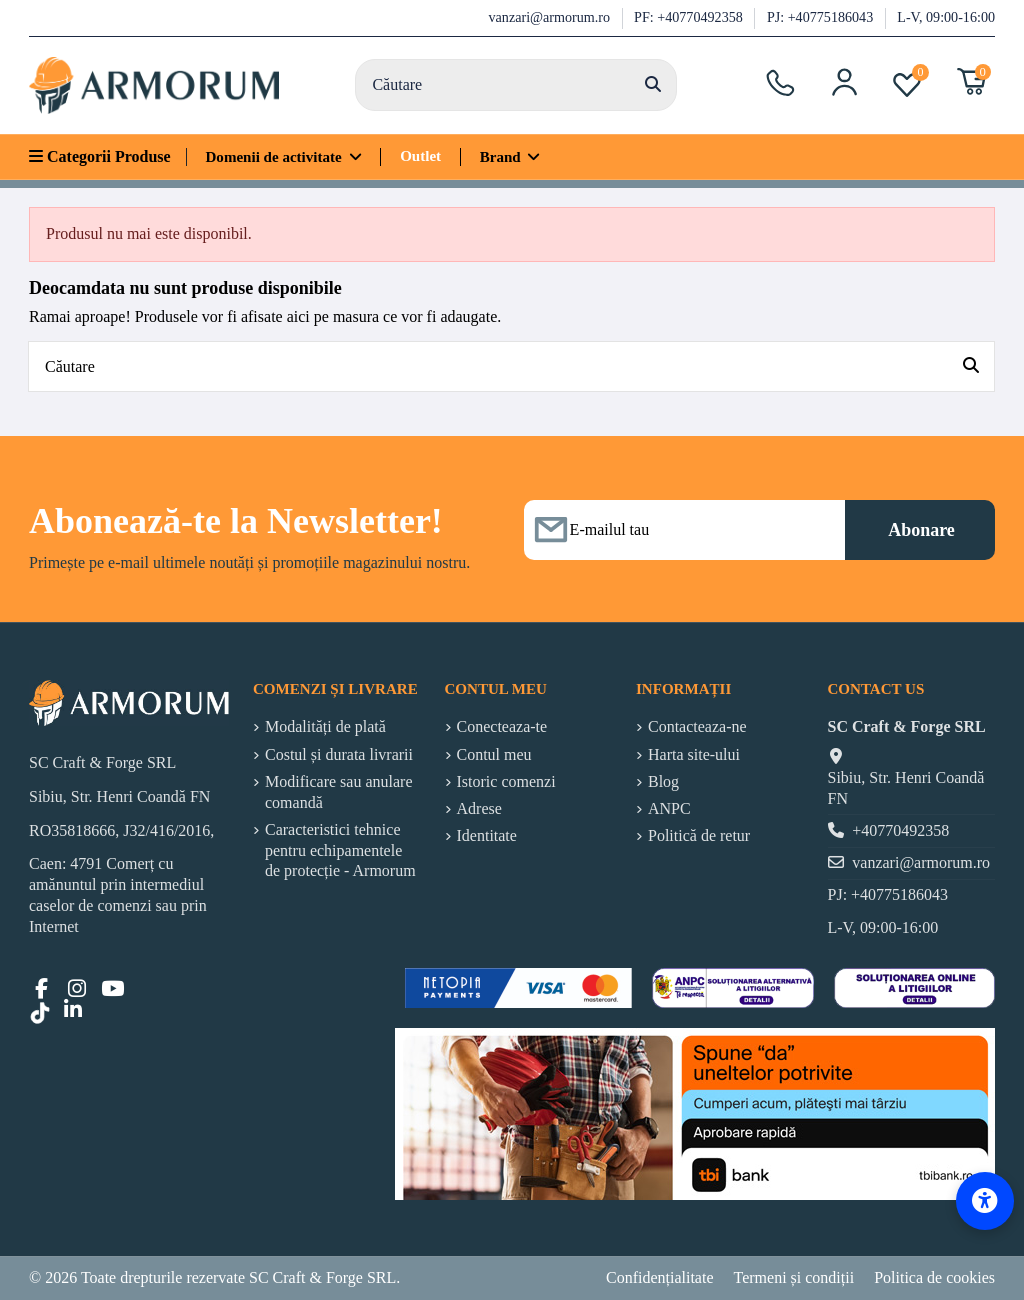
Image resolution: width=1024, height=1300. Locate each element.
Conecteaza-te (502, 726)
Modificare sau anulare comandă (338, 792)
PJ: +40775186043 (822, 17)
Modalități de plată (325, 726)
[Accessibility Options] (985, 1201)
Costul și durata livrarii (339, 754)
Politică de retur (699, 835)
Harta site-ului (694, 754)
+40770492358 (900, 830)
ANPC (669, 808)
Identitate (487, 835)
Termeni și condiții (794, 1277)
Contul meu (494, 754)
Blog (663, 781)
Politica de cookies (934, 1277)
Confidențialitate (660, 1277)
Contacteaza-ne (697, 726)
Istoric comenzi (506, 781)
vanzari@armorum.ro (551, 17)
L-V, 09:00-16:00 (946, 17)
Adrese (479, 808)
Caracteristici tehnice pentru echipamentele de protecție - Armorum (340, 850)
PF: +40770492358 (690, 17)
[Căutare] (653, 85)
